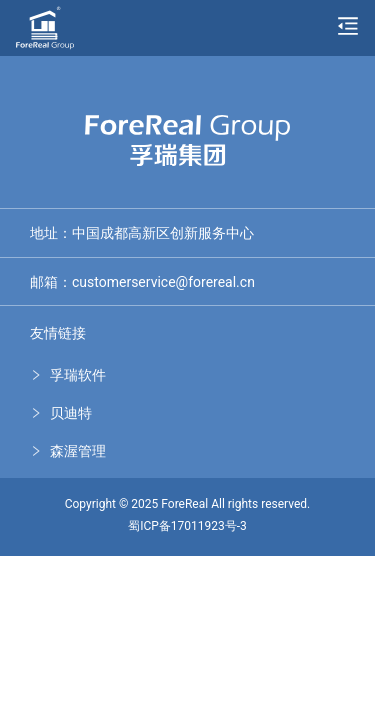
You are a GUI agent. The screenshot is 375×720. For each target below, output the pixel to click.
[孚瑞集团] (45, 25)
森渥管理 (78, 451)
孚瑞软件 (78, 375)
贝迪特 (71, 413)
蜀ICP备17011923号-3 (187, 526)
